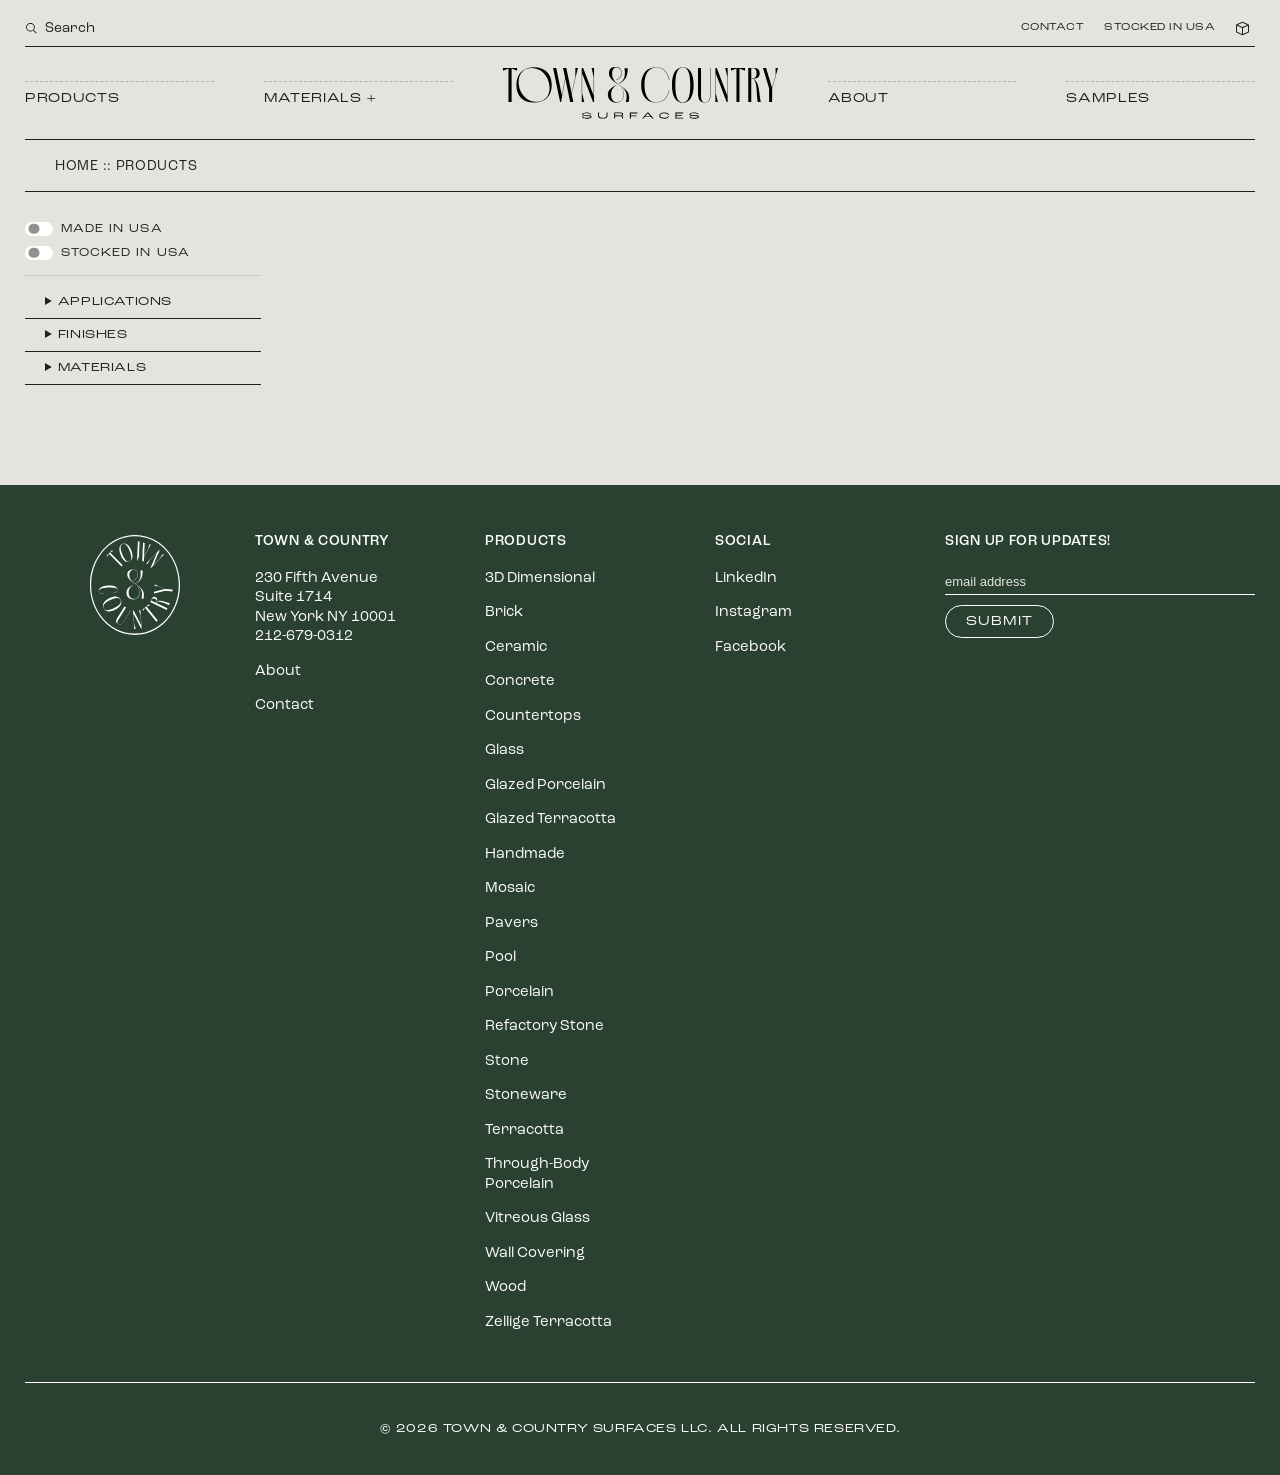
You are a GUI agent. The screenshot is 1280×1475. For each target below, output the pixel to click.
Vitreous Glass (537, 1218)
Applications (115, 302)
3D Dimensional (540, 578)
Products (72, 98)
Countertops (533, 716)
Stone (507, 1061)
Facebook (750, 647)
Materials (102, 368)
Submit (999, 621)
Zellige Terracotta (548, 1322)
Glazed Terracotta (550, 819)
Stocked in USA (1159, 28)
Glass (504, 750)
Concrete (520, 681)
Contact (1053, 28)
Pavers (511, 923)
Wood (505, 1287)
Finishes (93, 335)
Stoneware (526, 1095)
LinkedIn (746, 578)
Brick (504, 612)
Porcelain (519, 992)
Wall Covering (535, 1253)
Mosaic (510, 888)
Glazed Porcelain (545, 785)
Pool (500, 957)
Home (77, 166)
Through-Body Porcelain (537, 1174)
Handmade (525, 854)
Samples (1108, 98)
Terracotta (524, 1130)
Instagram (753, 612)
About (858, 98)
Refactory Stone (544, 1026)
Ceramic (516, 647)
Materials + (320, 98)
